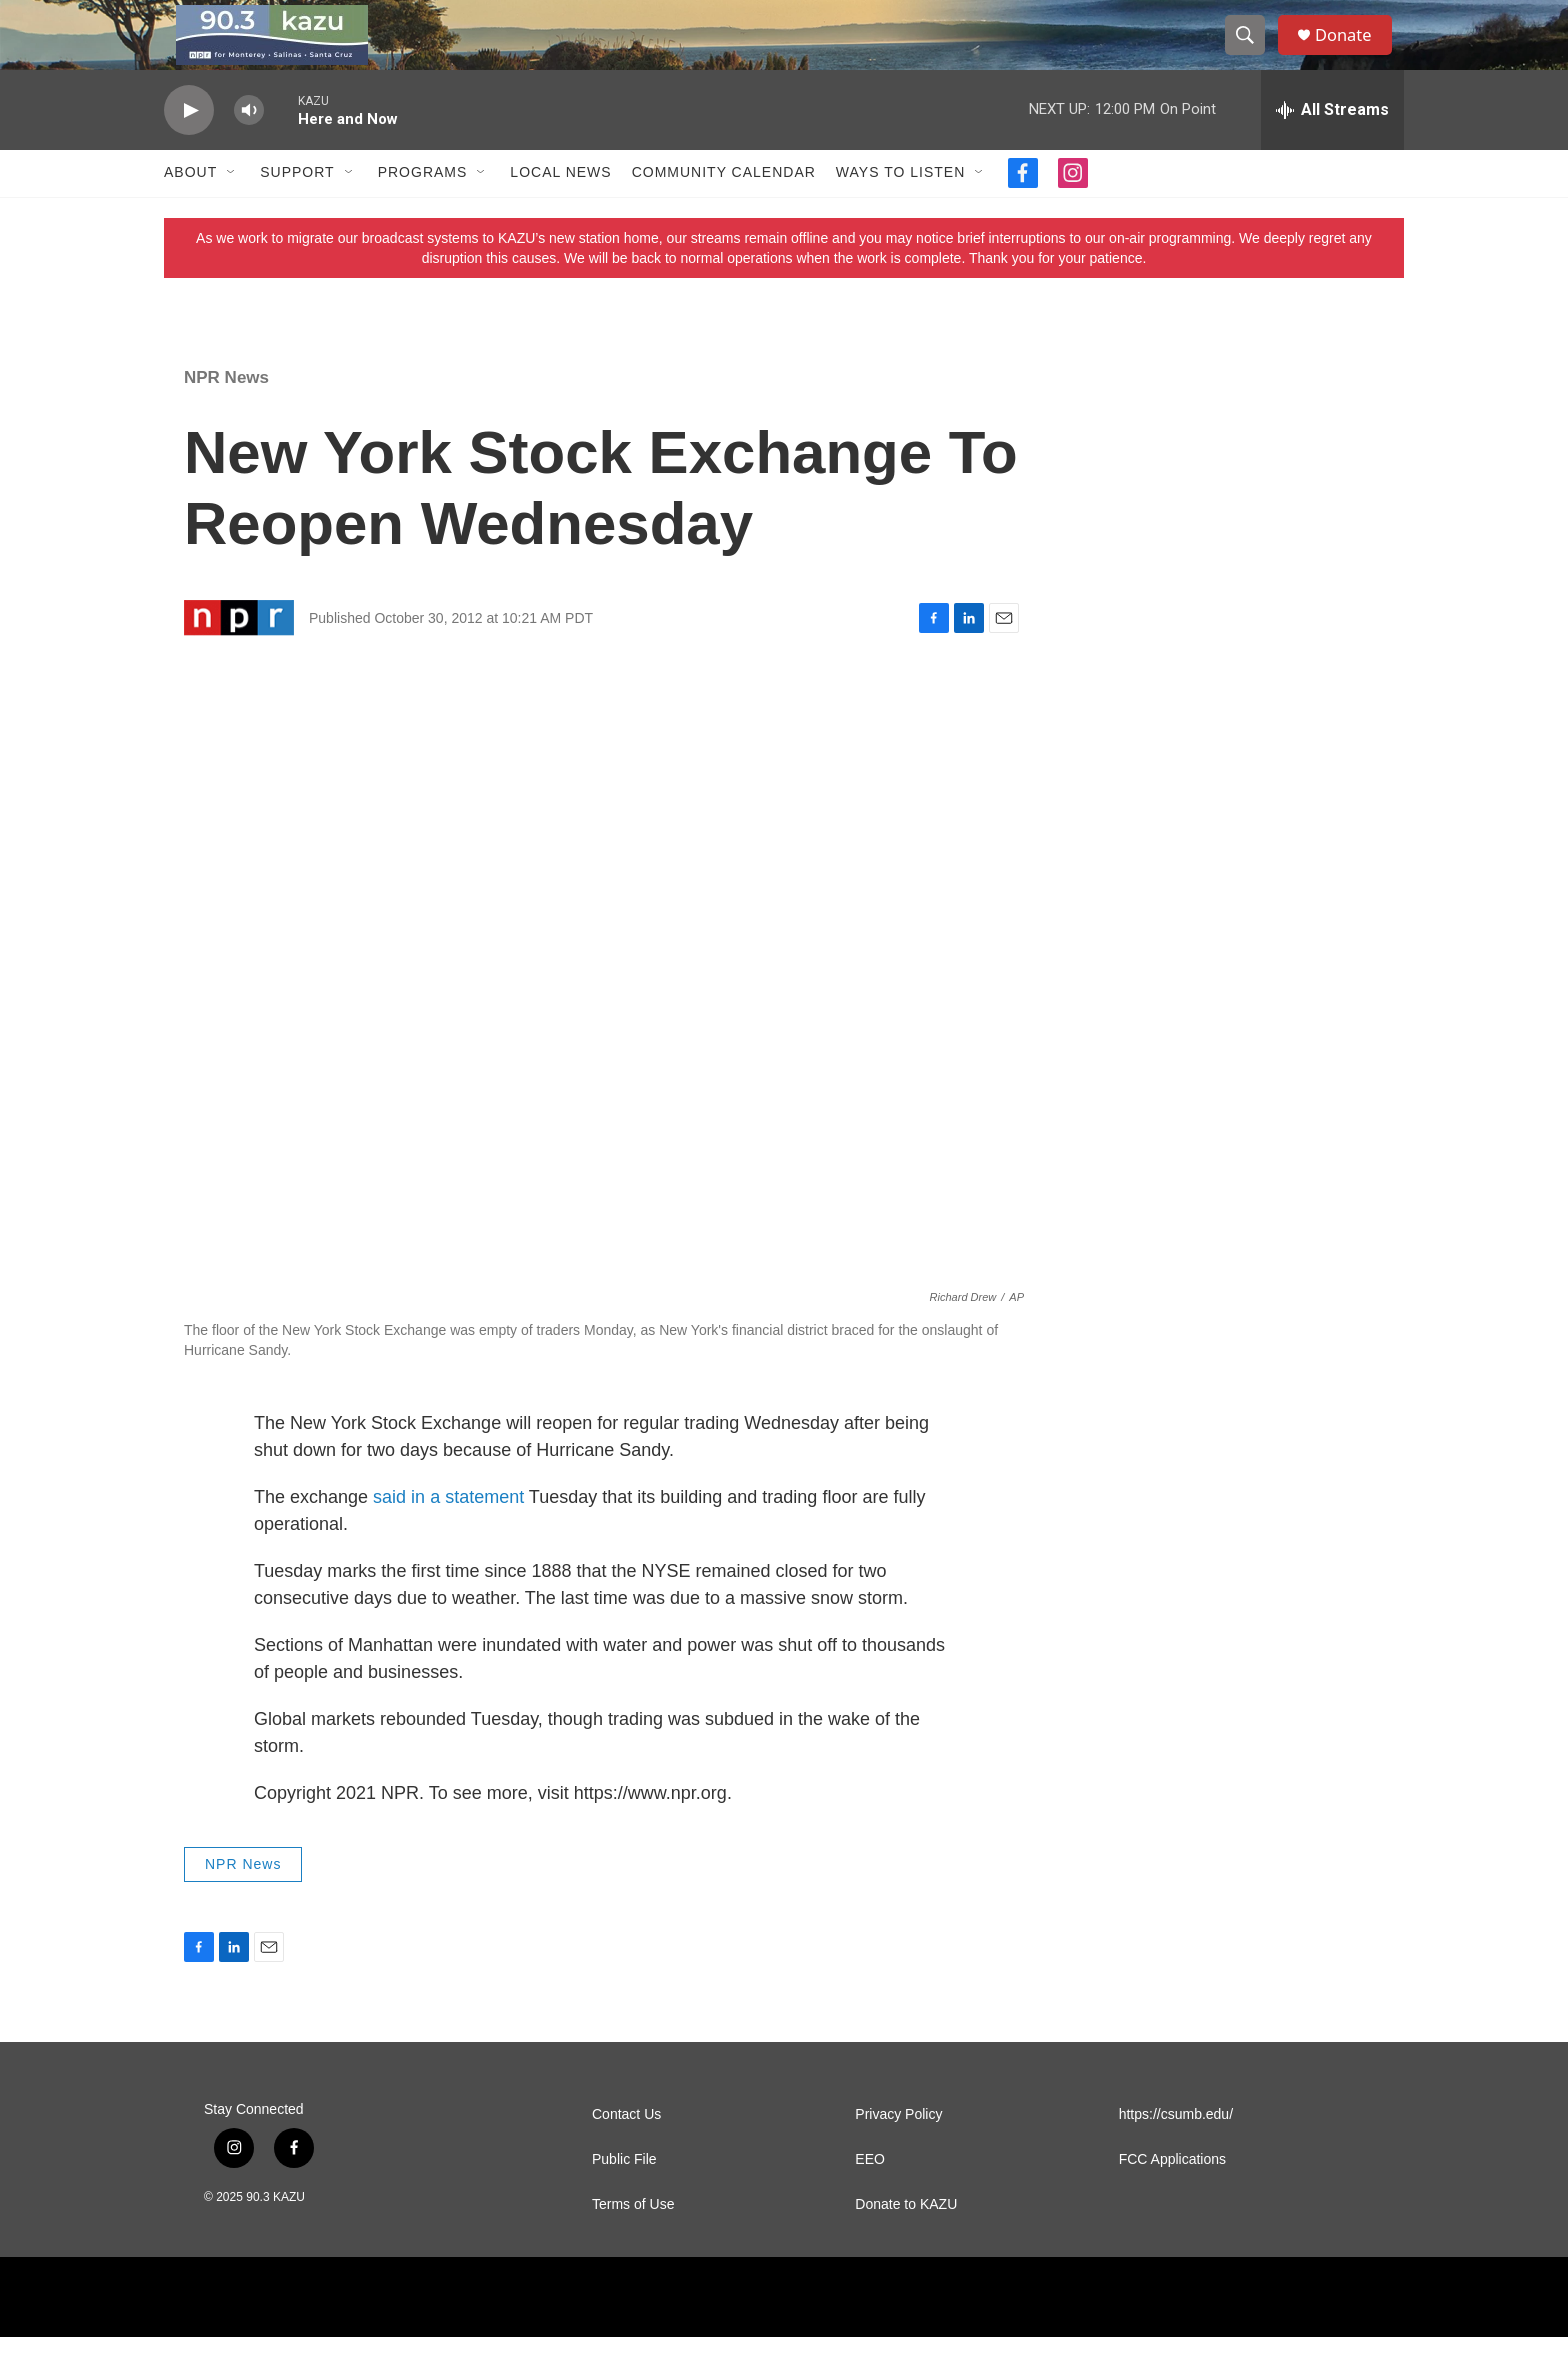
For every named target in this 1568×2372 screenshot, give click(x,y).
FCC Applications (1172, 2194)
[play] (189, 145)
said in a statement (448, 1532)
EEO (870, 2194)
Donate (1353, 52)
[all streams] (1332, 145)
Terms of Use (633, 2239)
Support (297, 208)
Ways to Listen (900, 208)
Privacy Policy (898, 2149)
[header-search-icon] (1252, 53)
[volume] (249, 145)
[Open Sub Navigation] (232, 208)
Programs (423, 208)
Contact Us (626, 2149)
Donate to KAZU (906, 2239)
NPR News (226, 412)
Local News (560, 208)
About (190, 208)
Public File (624, 2194)
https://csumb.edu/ (1176, 2149)
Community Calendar (724, 208)
